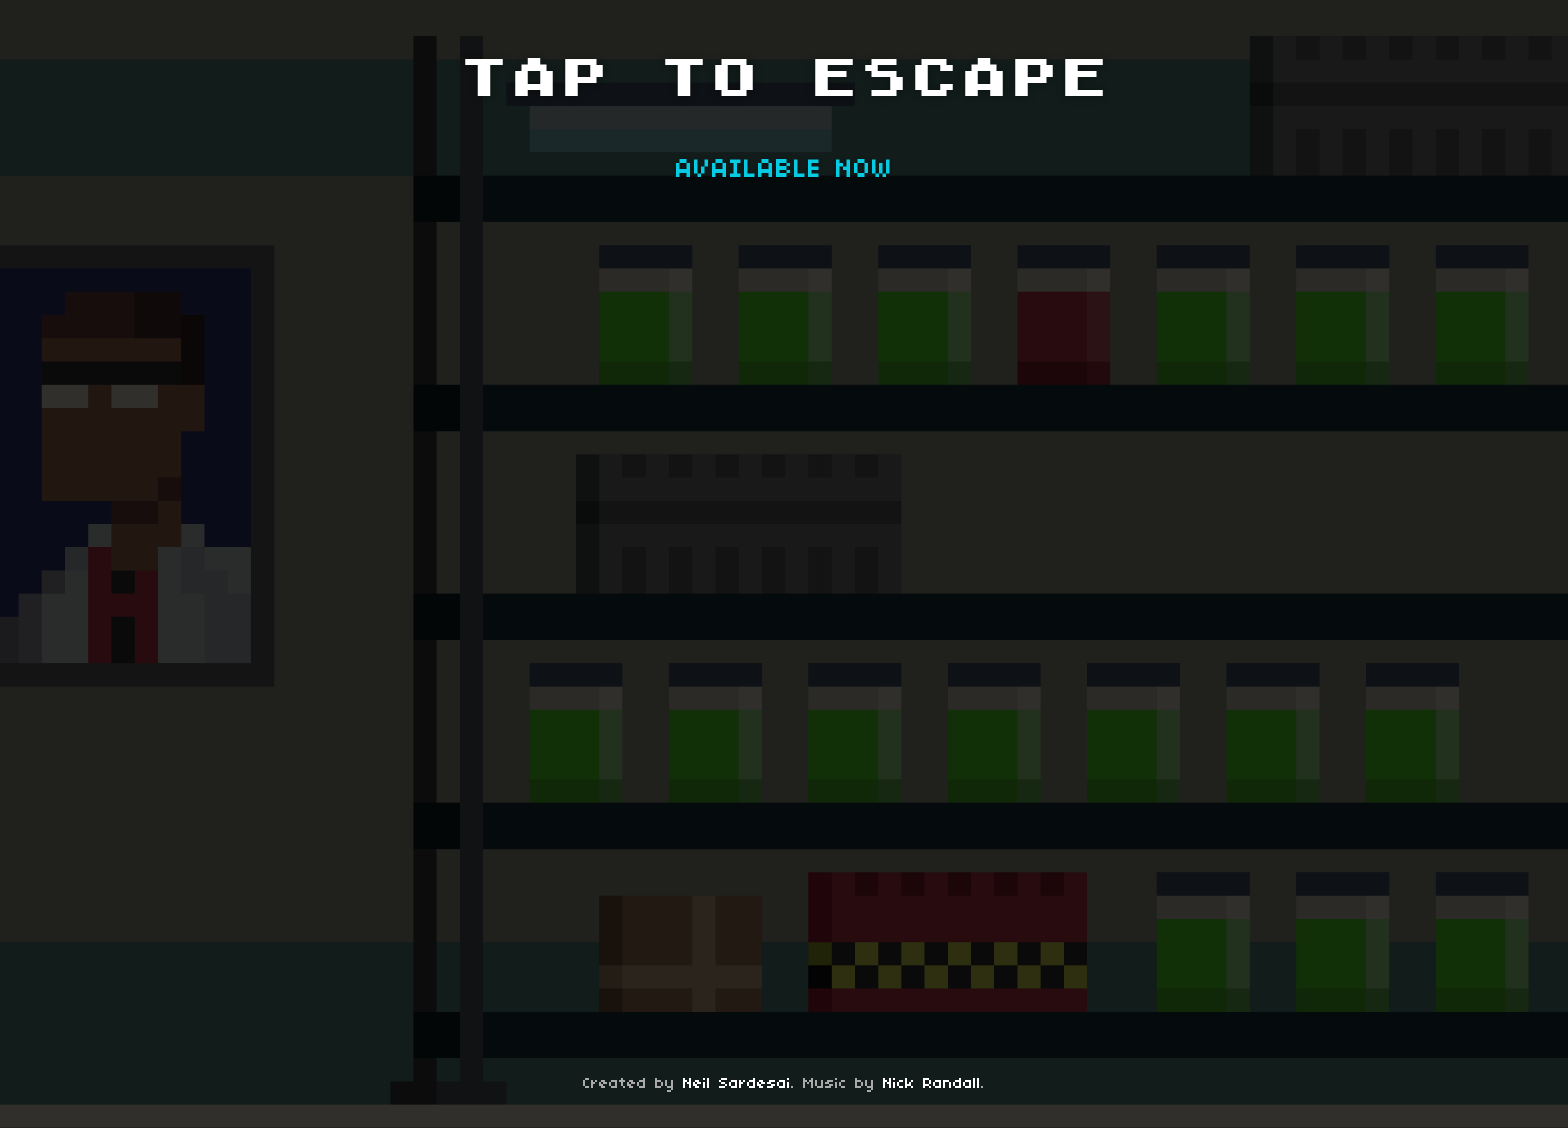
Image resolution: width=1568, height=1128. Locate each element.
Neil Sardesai (737, 1084)
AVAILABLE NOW (784, 170)
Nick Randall (932, 1084)
